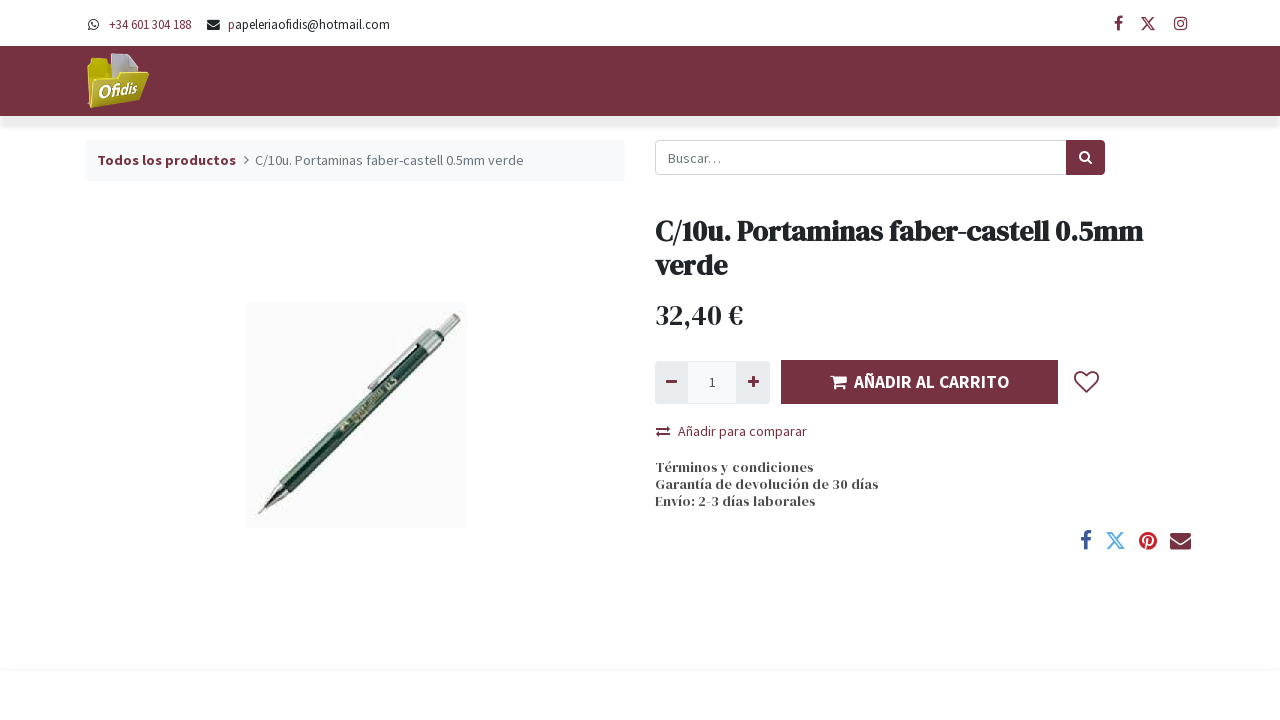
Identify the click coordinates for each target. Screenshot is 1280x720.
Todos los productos (166, 160)
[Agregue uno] (752, 382)
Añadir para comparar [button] (731, 431)
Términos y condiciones (734, 467)
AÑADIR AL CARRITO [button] (919, 382)
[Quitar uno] (671, 382)
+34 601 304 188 (150, 24)
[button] (1087, 382)
